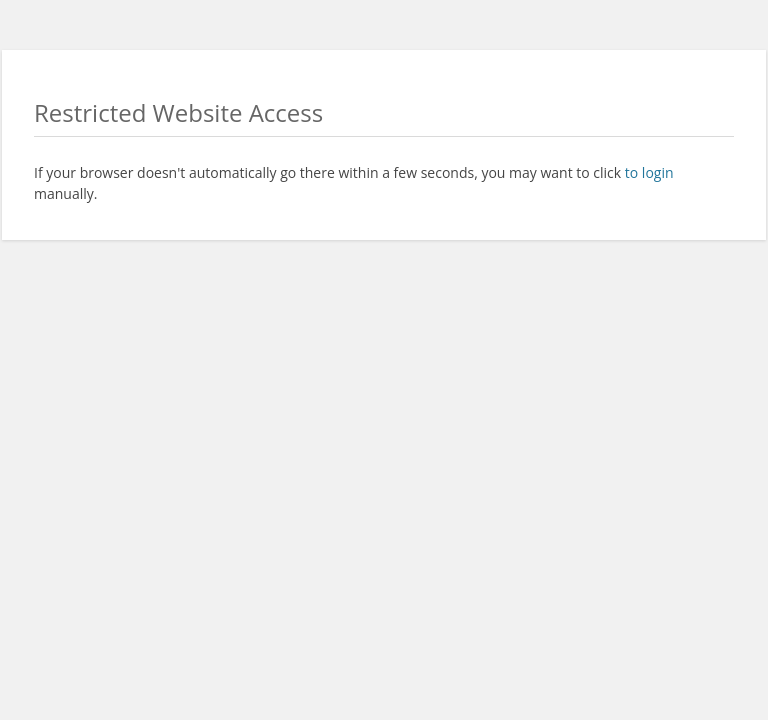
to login (649, 172)
